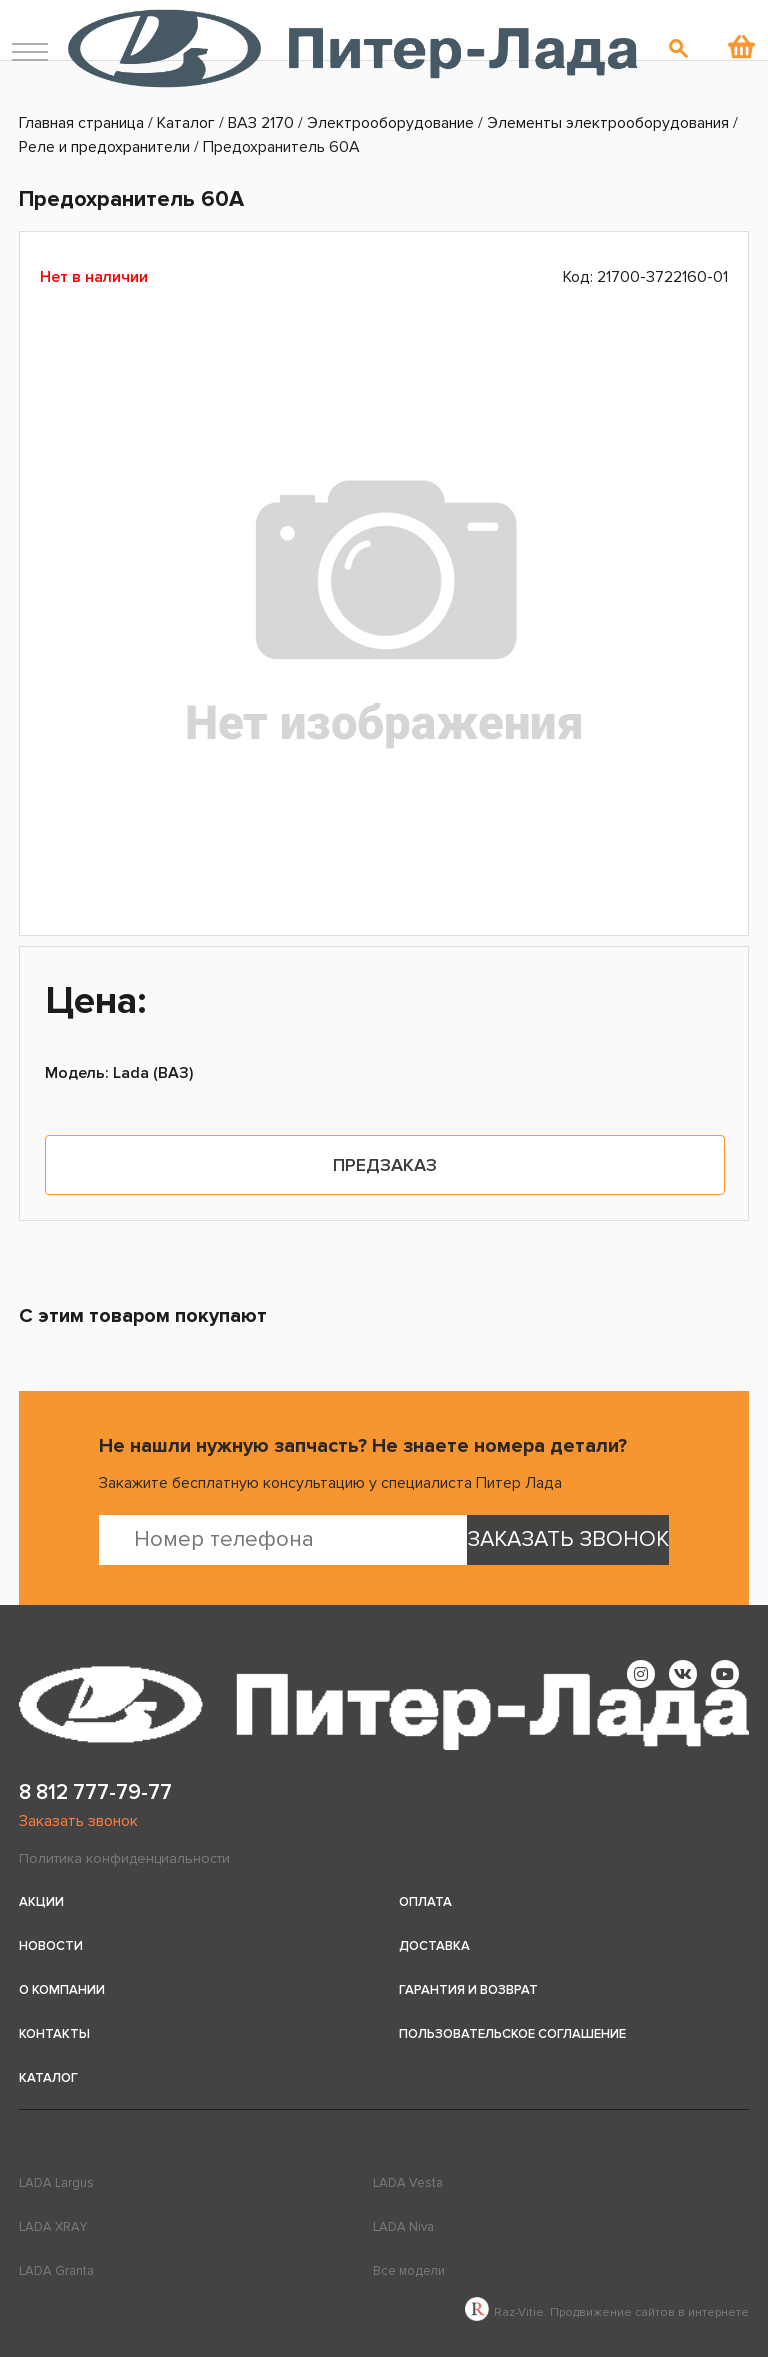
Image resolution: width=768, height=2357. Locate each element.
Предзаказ (385, 1165)
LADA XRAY (53, 2227)
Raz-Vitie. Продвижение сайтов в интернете (607, 2312)
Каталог (48, 2078)
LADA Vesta (408, 2183)
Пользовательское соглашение (512, 2034)
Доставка (434, 1946)
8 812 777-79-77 (95, 1792)
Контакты (54, 2034)
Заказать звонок (78, 1821)
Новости (51, 1946)
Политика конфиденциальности (124, 1858)
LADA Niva (403, 2227)
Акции (41, 1902)
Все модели (409, 2271)
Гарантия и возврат (468, 1990)
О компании (62, 1990)
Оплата (425, 1902)
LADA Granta (56, 2271)
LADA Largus (56, 2183)
